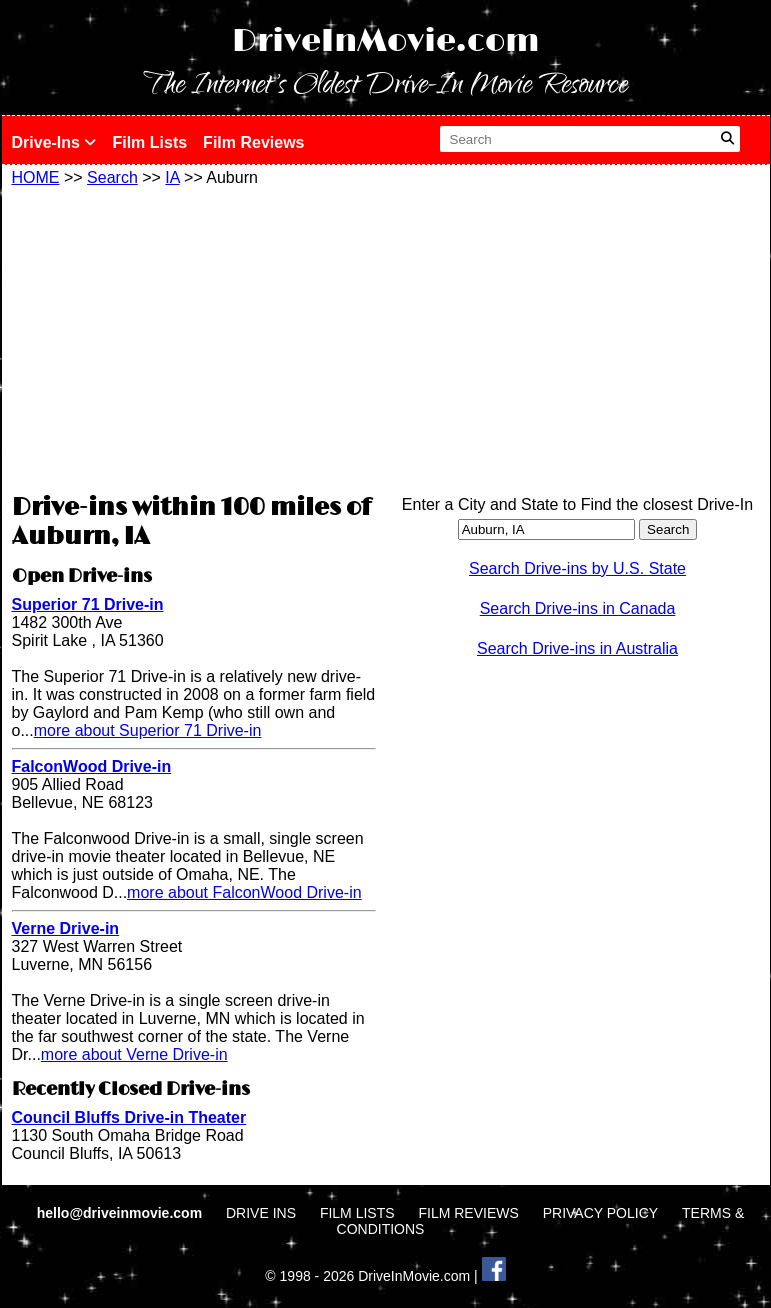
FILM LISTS (357, 1213)
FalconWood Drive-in (92, 766)
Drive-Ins (54, 142)
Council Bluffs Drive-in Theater (129, 1117)
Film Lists (149, 142)
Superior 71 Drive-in (88, 604)
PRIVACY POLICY (600, 1213)
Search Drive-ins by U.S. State (577, 568)
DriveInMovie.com (386, 41)
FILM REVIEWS (468, 1213)
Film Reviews (253, 142)
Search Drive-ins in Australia (577, 648)
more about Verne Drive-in (134, 1054)
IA (172, 177)
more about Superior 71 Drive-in (148, 730)
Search (112, 177)
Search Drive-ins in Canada (578, 608)
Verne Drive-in (66, 928)
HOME (36, 177)
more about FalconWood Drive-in (244, 892)
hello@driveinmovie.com (121, 1213)
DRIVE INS (261, 1213)
